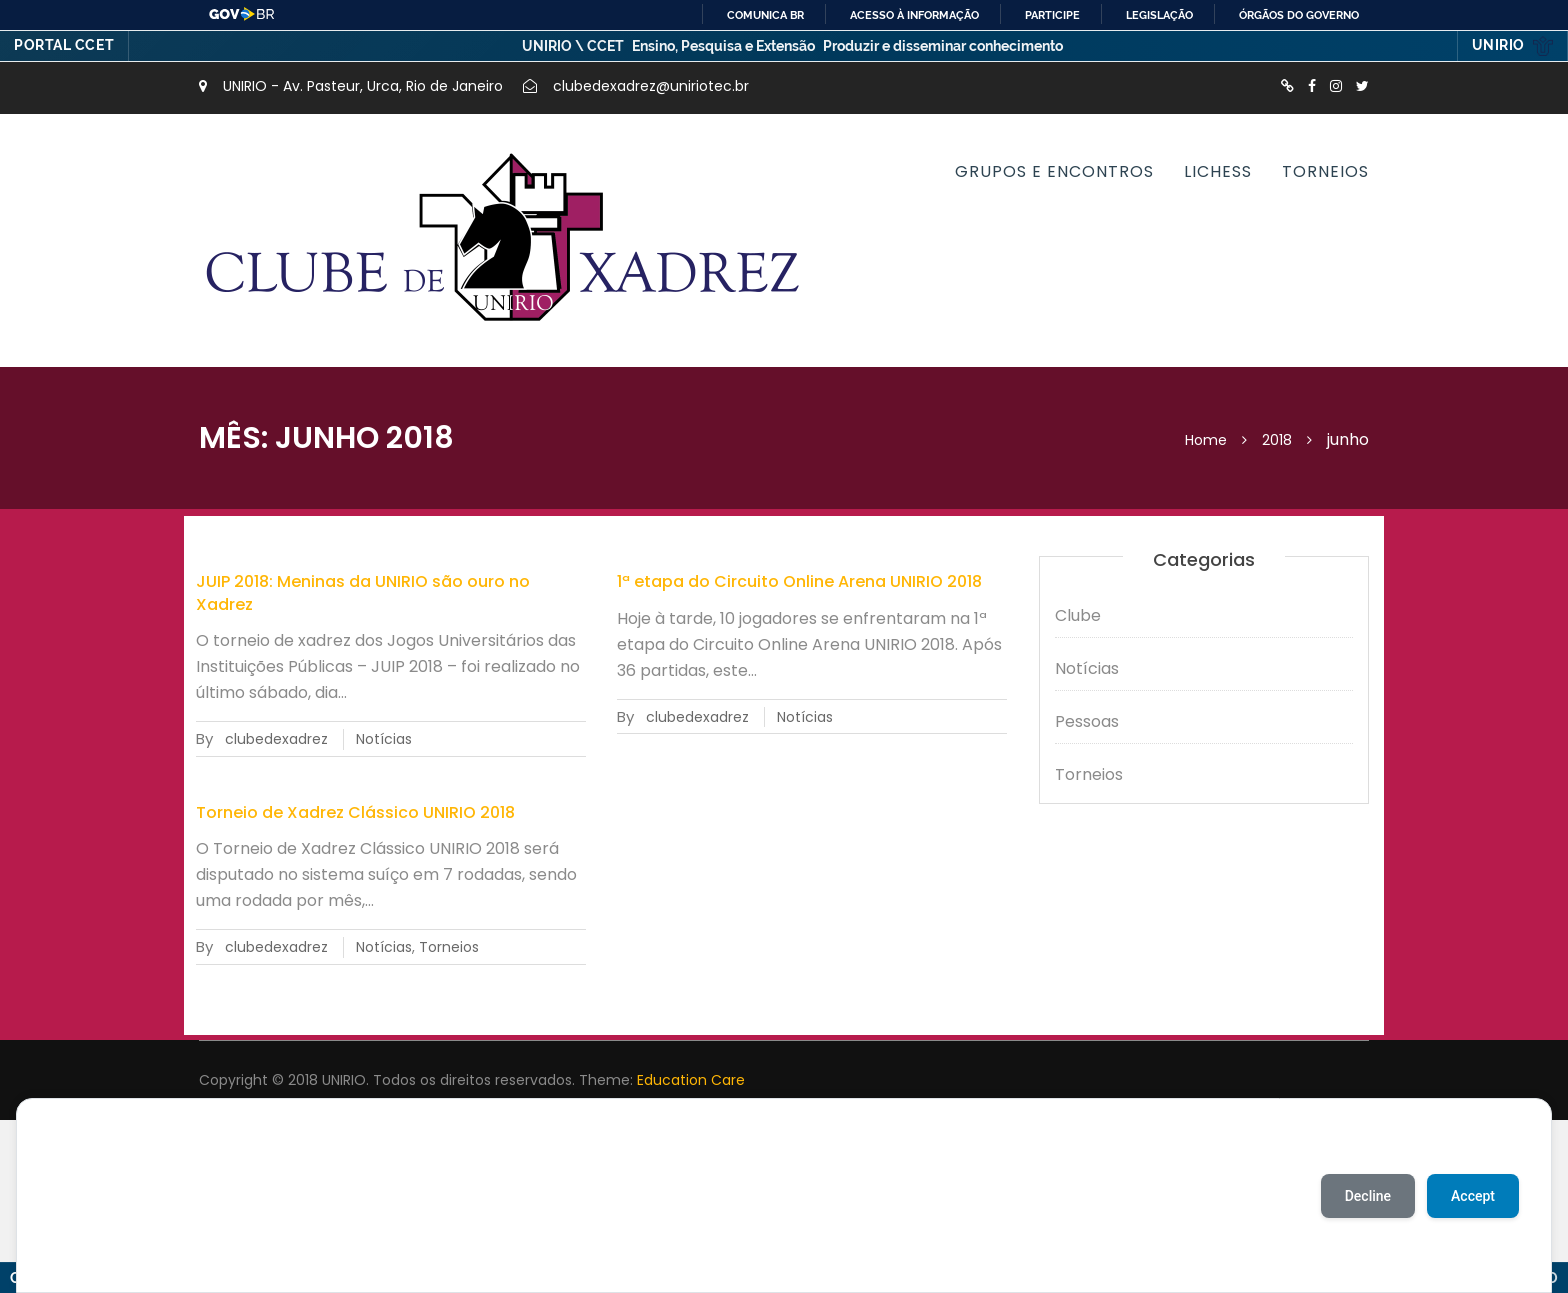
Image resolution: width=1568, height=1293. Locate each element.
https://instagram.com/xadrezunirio (1336, 86)
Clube (1078, 615)
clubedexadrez (276, 739)
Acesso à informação (914, 15)
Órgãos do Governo (1299, 15)
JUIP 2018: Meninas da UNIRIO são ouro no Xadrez (363, 592)
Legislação (1159, 15)
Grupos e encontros (1054, 171)
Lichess (1218, 171)
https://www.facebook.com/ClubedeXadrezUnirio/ (1312, 86)
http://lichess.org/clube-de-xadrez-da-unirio (1287, 86)
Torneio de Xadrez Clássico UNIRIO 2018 (355, 812)
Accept (1473, 1196)
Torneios (1325, 171)
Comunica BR (765, 15)
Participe (1052, 15)
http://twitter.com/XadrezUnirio (1362, 86)
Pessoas (1087, 721)
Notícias (384, 739)
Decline (1368, 1196)
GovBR (242, 14)
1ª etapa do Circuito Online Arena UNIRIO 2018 (799, 581)
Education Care (691, 1080)
